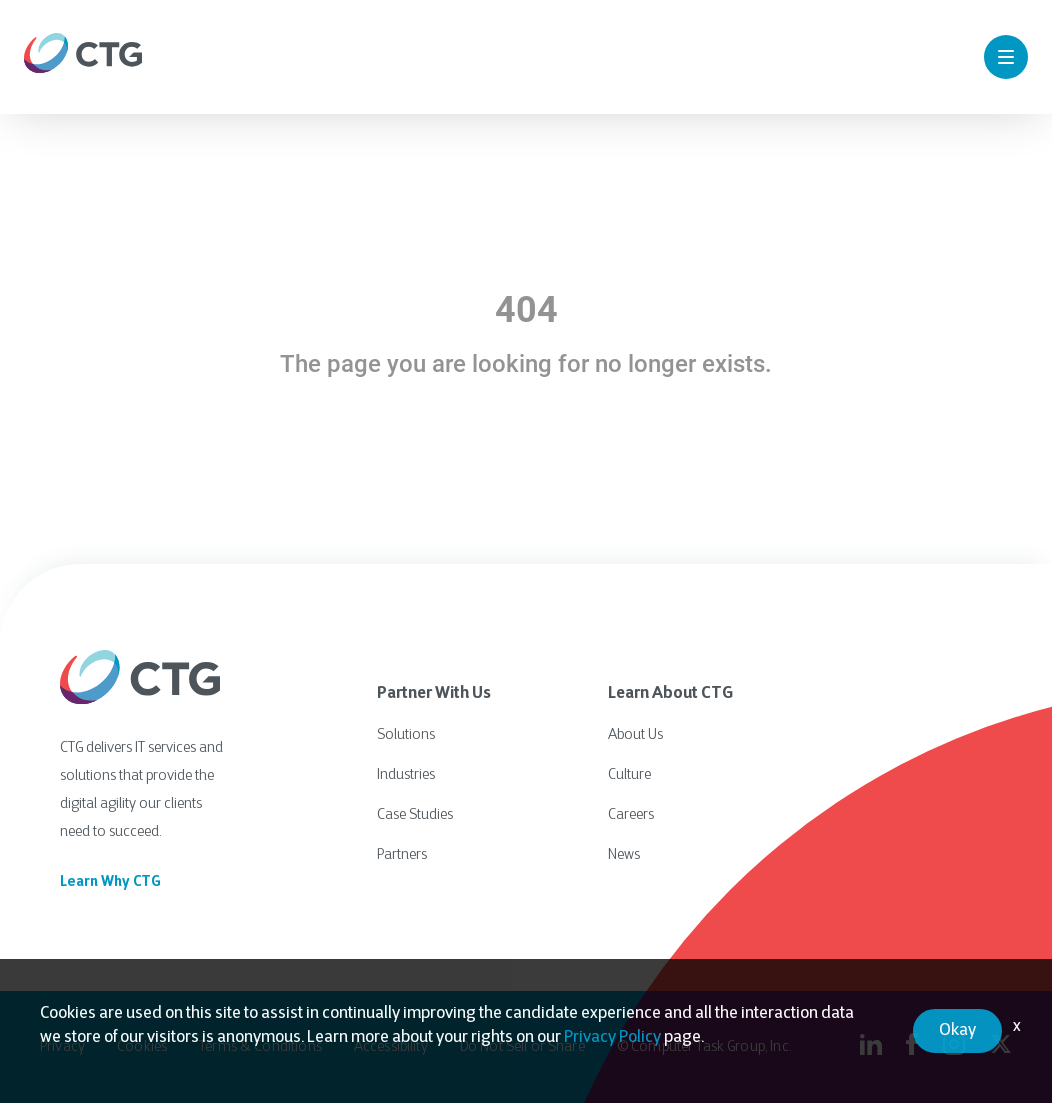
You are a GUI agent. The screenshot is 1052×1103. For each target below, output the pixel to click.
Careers (631, 815)
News (624, 855)
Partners (402, 855)
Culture (629, 775)
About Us (635, 735)
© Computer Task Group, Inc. (704, 1047)
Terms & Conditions (260, 1047)
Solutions (406, 735)
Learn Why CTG (110, 882)
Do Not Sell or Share (522, 1047)
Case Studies (415, 815)
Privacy (62, 1047)
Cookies (142, 1047)
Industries (406, 775)
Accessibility (391, 1047)
